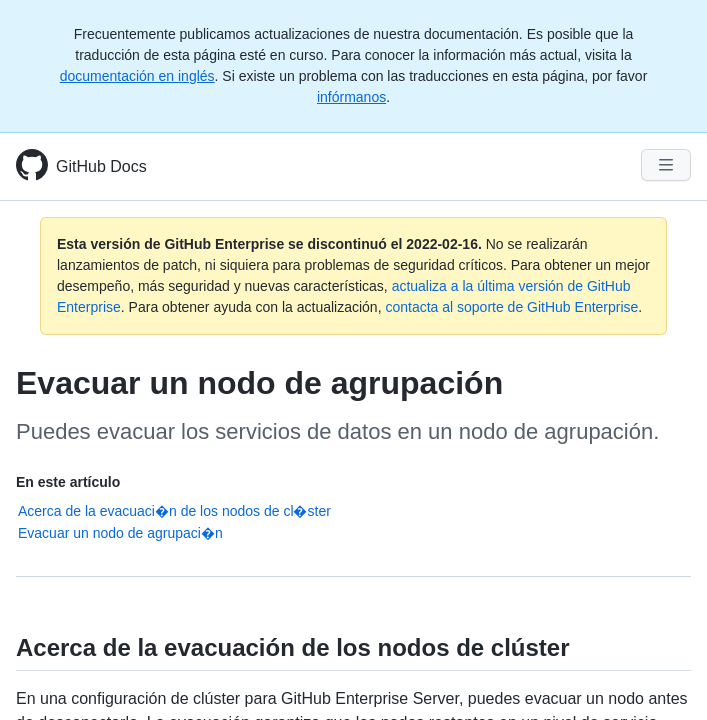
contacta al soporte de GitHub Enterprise (511, 307)
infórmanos (351, 97)
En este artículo (68, 482)
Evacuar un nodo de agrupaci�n (120, 533)
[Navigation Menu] (666, 165)
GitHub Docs (101, 166)
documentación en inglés (137, 76)
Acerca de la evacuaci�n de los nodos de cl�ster (174, 511)
